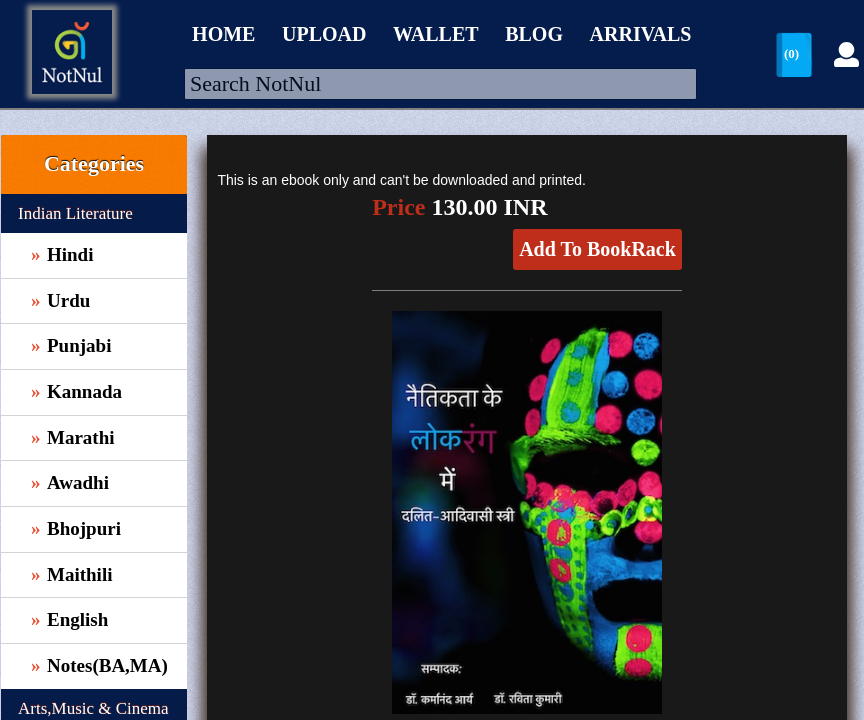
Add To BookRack (597, 249)
